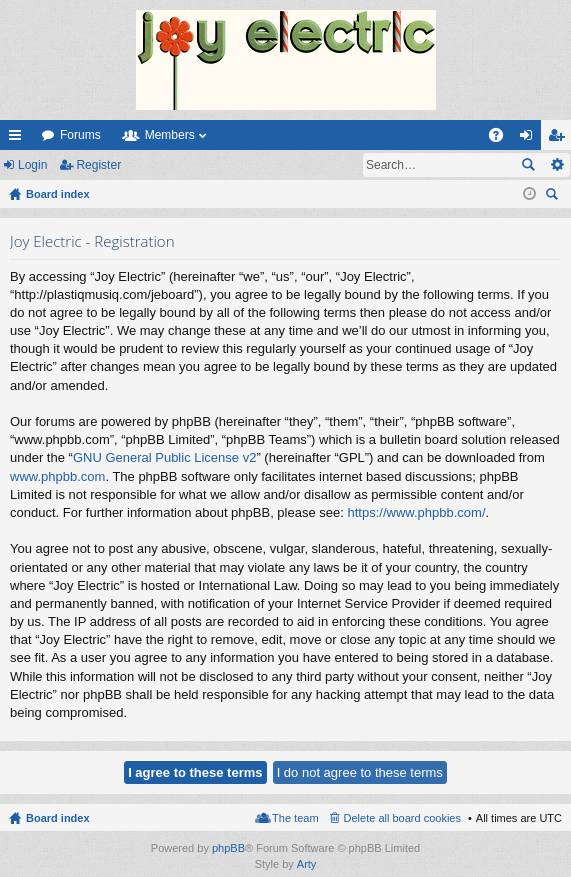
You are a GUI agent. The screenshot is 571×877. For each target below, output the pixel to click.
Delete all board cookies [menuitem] (402, 818)
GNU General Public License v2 (165, 457)
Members (170, 135)
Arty (307, 864)
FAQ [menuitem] (502, 139)
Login (32, 165)
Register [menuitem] (560, 139)
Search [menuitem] (554, 196)
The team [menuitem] (295, 818)
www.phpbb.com (57, 476)
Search (528, 165)
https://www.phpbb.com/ (416, 512)
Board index (58, 818)
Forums (80, 135)
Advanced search (556, 165)
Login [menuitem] (530, 139)
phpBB (228, 848)
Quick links (19, 139)
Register (98, 165)
